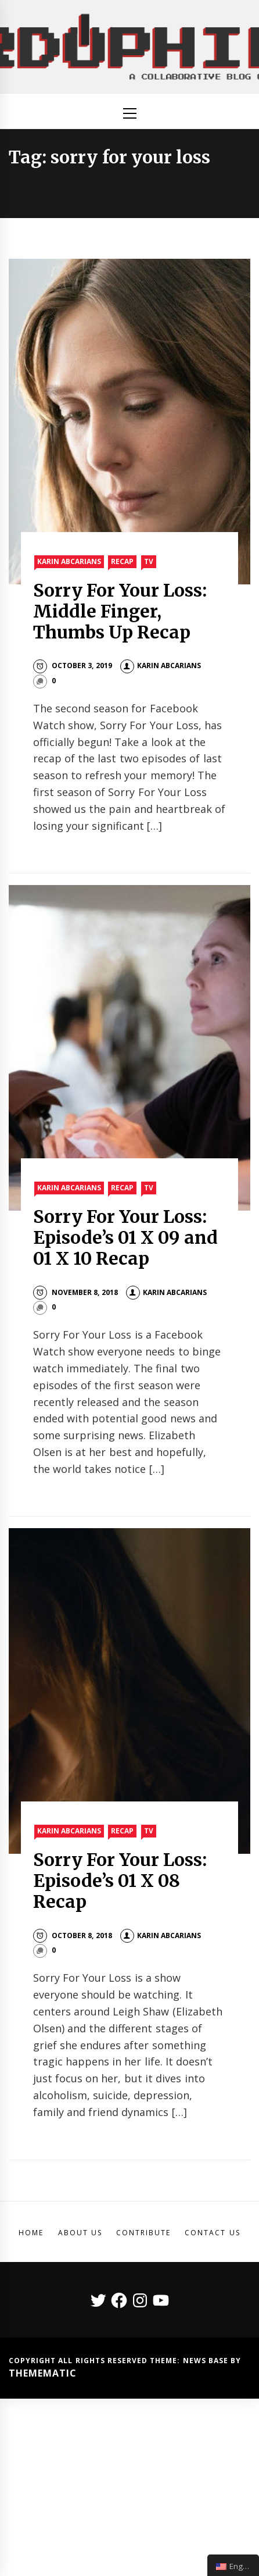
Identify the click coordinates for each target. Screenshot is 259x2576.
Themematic (43, 2373)
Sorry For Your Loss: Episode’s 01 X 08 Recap (120, 1881)
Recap (122, 561)
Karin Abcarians (69, 561)
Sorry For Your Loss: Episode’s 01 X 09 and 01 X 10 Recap (125, 1237)
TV (148, 561)
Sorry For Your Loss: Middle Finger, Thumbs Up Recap (120, 611)
